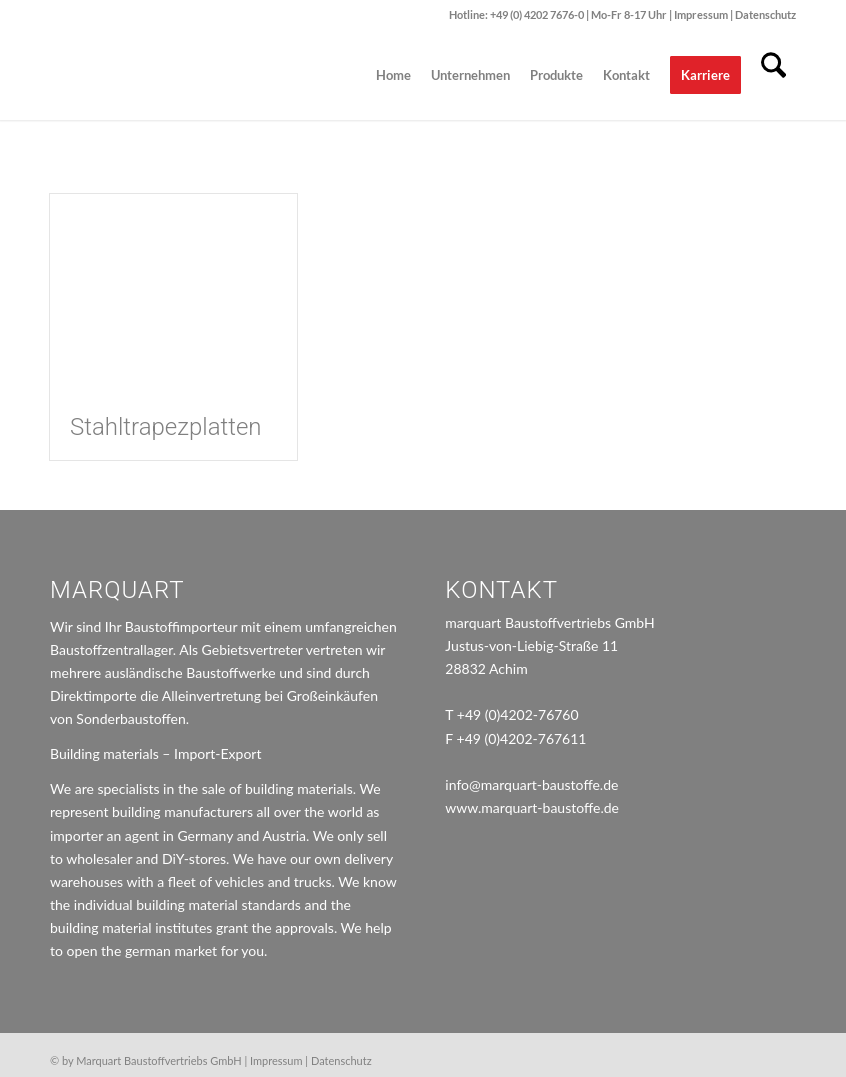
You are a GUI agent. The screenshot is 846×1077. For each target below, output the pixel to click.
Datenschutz (765, 14)
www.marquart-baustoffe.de (532, 807)
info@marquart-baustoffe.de (531, 784)
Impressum (702, 14)
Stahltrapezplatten (166, 427)
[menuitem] (393, 75)
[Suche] (773, 75)
